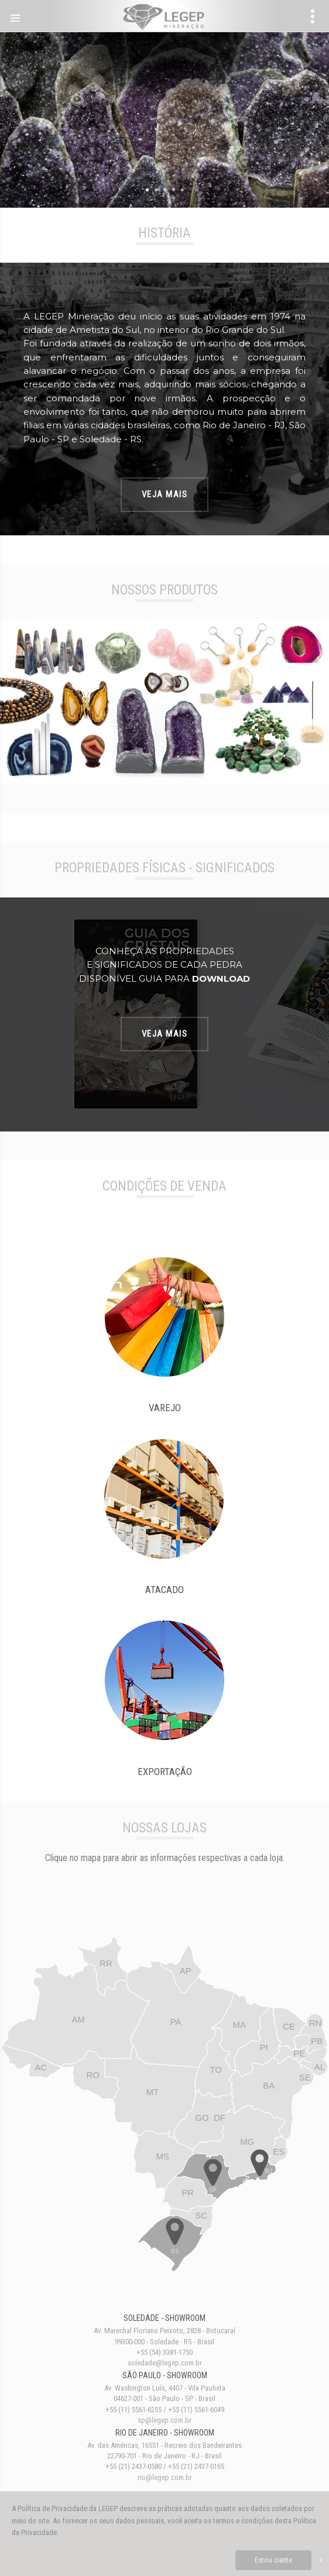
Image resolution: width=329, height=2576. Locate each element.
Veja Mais (165, 494)
